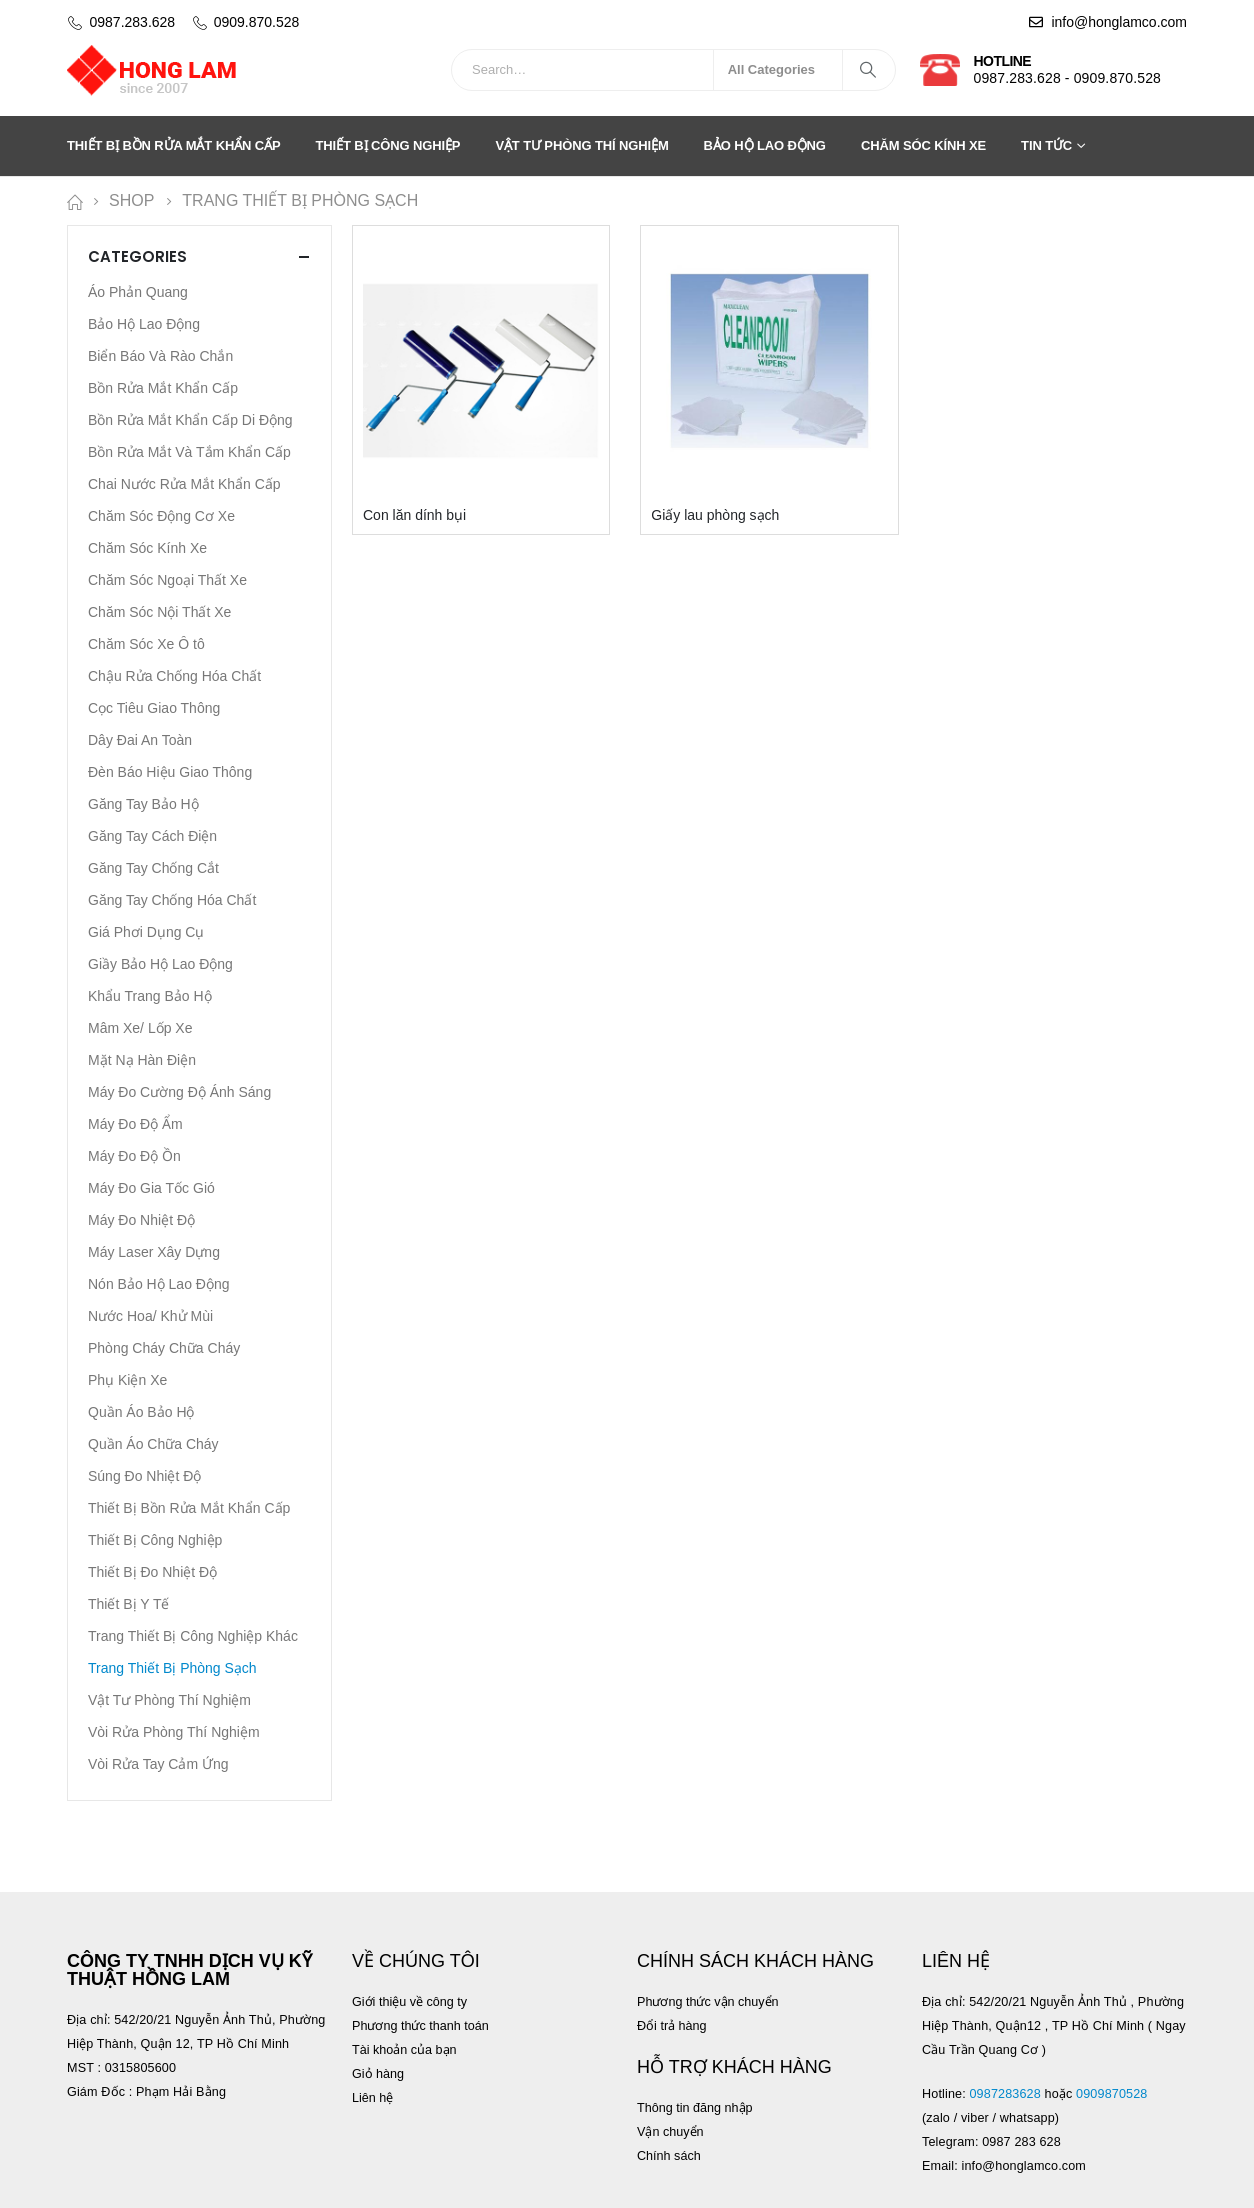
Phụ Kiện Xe (127, 1380)
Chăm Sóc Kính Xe (923, 145)
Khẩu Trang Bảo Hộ (150, 996)
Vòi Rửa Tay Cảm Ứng (158, 1764)
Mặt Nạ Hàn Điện (142, 1060)
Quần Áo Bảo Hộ (141, 1412)
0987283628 (1004, 2094)
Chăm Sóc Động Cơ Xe (161, 516)
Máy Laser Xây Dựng (154, 1252)
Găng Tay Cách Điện (152, 836)
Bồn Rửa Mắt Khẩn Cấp (163, 388)
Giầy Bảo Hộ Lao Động (160, 964)
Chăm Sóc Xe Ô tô (146, 644)
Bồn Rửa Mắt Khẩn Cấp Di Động (190, 420)
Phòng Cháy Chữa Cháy (164, 1348)
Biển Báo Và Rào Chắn (160, 356)
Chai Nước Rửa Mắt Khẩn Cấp (184, 484)
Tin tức (1046, 145)
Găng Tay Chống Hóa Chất (172, 900)
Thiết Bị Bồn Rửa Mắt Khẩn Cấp (174, 145)
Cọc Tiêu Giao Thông (154, 708)
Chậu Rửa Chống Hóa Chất (174, 676)
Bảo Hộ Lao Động (765, 145)
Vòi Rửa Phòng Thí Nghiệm (174, 1732)
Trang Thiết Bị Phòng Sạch (172, 1668)
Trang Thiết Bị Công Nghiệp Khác (193, 1636)
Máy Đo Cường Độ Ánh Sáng (179, 1092)
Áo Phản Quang (138, 292)
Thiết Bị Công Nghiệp (388, 145)
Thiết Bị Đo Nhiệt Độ (152, 1572)
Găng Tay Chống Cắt (153, 868)
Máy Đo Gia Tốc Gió (151, 1188)
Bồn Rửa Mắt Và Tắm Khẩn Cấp (189, 452)
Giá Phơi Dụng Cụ (146, 932)
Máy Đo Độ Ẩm (135, 1124)
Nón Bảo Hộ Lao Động (159, 1284)
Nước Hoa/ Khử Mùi (150, 1316)
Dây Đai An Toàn (140, 740)
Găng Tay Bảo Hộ (143, 804)
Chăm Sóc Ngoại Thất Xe (167, 580)
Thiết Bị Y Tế (128, 1604)
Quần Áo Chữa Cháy (153, 1444)
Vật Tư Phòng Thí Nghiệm (581, 145)
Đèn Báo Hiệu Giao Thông (170, 772)
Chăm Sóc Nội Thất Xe (159, 612)
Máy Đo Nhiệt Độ (141, 1220)
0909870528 (1113, 2094)
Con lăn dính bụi (414, 515)
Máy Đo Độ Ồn (134, 1156)
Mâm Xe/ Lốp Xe (140, 1028)
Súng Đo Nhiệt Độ (144, 1476)
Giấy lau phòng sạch (715, 515)
